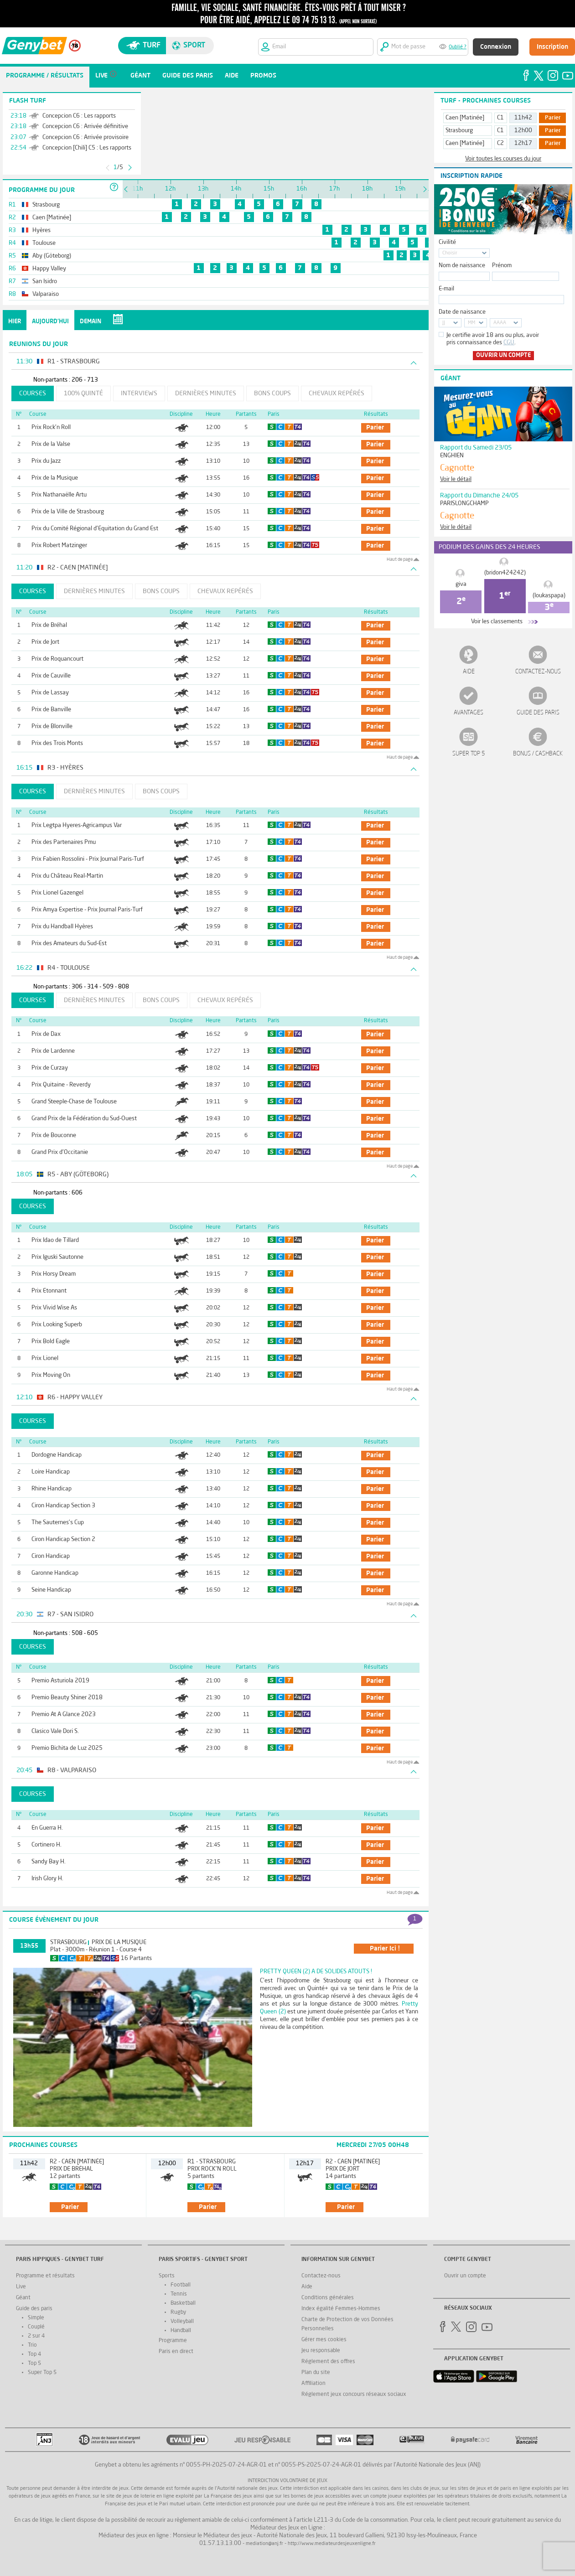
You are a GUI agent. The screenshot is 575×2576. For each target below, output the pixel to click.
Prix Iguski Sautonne (57, 1257)
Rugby (178, 2312)
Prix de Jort (45, 642)
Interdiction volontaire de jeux (287, 2480)
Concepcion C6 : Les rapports (79, 116)
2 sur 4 (36, 2336)
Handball (181, 2330)
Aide (469, 672)
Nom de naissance (462, 266)
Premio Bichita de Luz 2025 (67, 1748)
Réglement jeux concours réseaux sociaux (353, 2394)
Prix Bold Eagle (50, 1342)
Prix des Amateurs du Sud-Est (69, 944)
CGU (508, 343)
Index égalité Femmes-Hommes (340, 2309)
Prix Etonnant (49, 1291)
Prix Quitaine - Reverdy (61, 1085)
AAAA (499, 323)
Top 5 (34, 2363)
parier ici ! (385, 1948)
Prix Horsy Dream (53, 1274)
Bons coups (272, 393)
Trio (32, 2345)
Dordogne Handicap (56, 1455)
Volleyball (182, 2321)
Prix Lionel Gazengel (57, 893)
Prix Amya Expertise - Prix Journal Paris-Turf (87, 910)
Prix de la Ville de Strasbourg (67, 512)
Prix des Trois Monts (57, 743)
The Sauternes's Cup (57, 1523)
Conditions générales (327, 2298)
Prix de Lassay (50, 693)
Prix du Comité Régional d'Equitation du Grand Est (94, 529)
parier (375, 427)
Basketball (183, 2303)
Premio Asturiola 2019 (60, 1681)
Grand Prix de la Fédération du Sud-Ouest (84, 1119)
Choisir (449, 253)
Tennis (179, 2294)
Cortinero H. (46, 1845)
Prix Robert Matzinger (59, 545)
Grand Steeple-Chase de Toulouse (74, 1102)
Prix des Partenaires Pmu (63, 842)
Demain (90, 322)
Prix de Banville (51, 710)
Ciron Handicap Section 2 (63, 1539)
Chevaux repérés (336, 393)
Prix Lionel (44, 1358)
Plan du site (315, 2372)
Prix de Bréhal (49, 625)
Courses (32, 393)
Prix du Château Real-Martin (67, 876)
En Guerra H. (47, 1828)
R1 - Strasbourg (211, 2162)
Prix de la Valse (50, 444)
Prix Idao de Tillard (55, 1240)
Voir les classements (497, 622)
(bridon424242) (505, 573)
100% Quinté (83, 393)
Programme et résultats (45, 2276)
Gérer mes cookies (324, 2340)
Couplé (36, 2327)
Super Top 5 (468, 754)
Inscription (552, 47)
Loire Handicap (50, 1472)
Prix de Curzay (49, 1068)
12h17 (523, 143)
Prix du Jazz (46, 461)
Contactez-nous (538, 672)
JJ (443, 323)
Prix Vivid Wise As (54, 1308)
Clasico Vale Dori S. (55, 1731)
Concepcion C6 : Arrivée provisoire (85, 137)
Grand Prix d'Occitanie (59, 1152)
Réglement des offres (328, 2361)
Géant (23, 2298)
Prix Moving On (50, 1375)
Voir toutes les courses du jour (503, 159)
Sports (167, 2276)
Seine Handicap (51, 1590)
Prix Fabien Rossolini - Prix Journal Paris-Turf (87, 859)
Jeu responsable (320, 2351)
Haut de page (400, 559)
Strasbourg (68, 1942)
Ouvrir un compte (503, 355)
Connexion (495, 47)
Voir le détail (455, 479)
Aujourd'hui (50, 322)
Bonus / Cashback (538, 754)
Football (181, 2285)
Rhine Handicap (51, 1489)
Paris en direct (176, 2351)
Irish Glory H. (47, 1879)
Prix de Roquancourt (57, 659)
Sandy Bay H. (48, 1862)
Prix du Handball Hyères (62, 927)
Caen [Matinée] (464, 118)
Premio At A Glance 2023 (63, 1714)
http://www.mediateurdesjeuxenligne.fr (332, 2543)
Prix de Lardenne (53, 1051)
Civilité (447, 242)
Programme (173, 2340)
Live (21, 2287)
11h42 (523, 118)
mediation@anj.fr (264, 2543)
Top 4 (34, 2354)
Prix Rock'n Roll (51, 427)
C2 (500, 143)
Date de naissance (462, 312)
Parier (553, 118)
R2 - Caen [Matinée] (77, 2162)
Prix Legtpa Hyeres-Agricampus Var (76, 825)
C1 (500, 118)
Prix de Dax (46, 1034)
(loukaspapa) (549, 596)
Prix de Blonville (52, 726)
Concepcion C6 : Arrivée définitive (85, 126)
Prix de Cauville (51, 676)
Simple (36, 2318)
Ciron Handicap (50, 1556)
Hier (14, 322)
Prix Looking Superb (56, 1325)
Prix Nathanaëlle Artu (59, 495)
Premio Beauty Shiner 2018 (67, 1698)
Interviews (139, 393)
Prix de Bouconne (53, 1135)
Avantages (468, 713)
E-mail (446, 289)
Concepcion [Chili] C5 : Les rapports (86, 148)
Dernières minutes (205, 393)
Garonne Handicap (54, 1573)
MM (471, 323)
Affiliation (313, 2383)
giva (461, 584)
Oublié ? (457, 47)
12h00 (523, 131)
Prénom (502, 266)
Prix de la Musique (54, 478)
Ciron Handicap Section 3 (63, 1506)
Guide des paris (538, 713)
